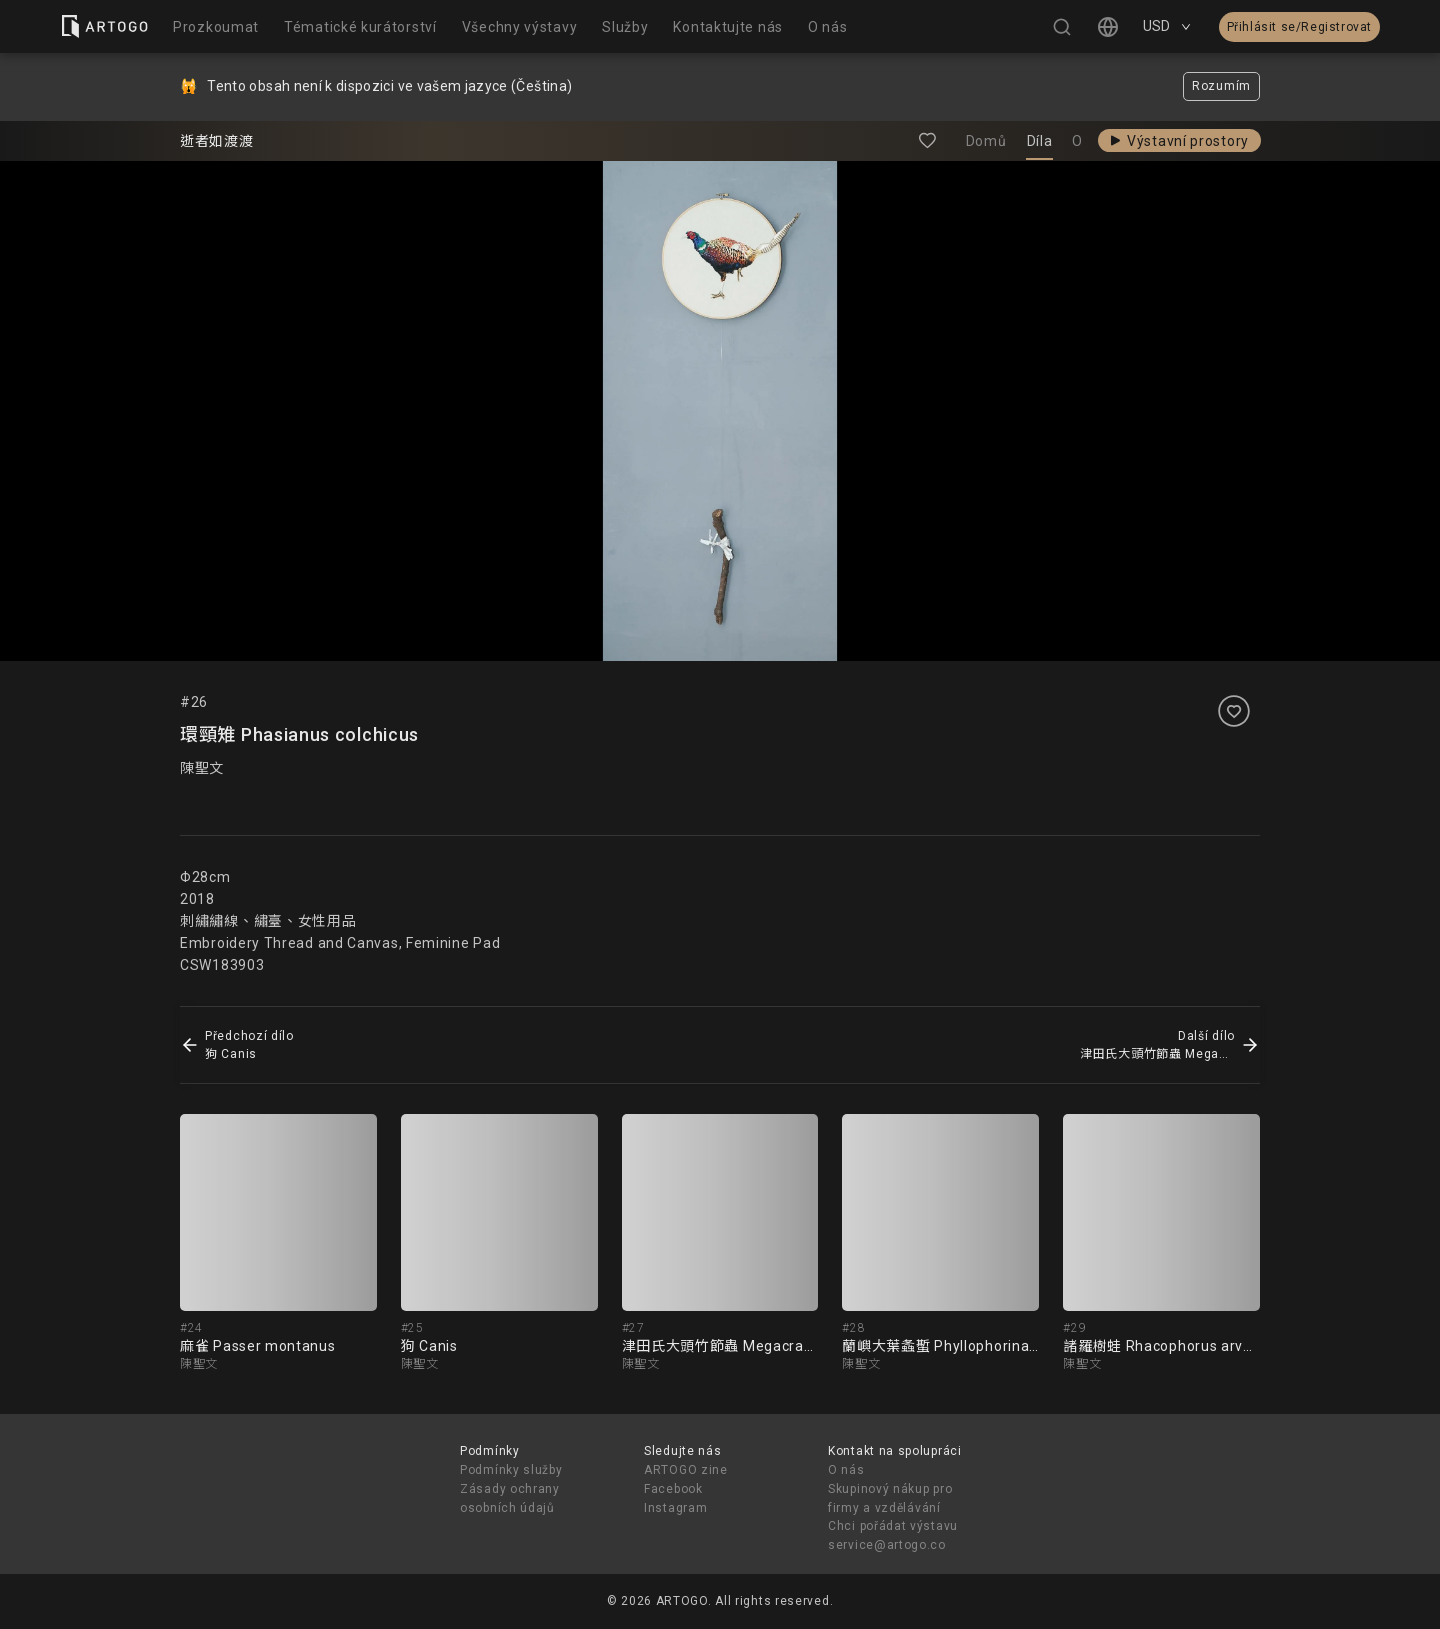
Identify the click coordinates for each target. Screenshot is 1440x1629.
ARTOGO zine (686, 1470)
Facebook (673, 1489)
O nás (846, 1470)
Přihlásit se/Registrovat (1299, 27)
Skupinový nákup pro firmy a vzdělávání (890, 1498)
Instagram (675, 1508)
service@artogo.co (887, 1545)
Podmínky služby (511, 1470)
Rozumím (1221, 86)
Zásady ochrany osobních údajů (510, 1498)
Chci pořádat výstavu (893, 1526)
